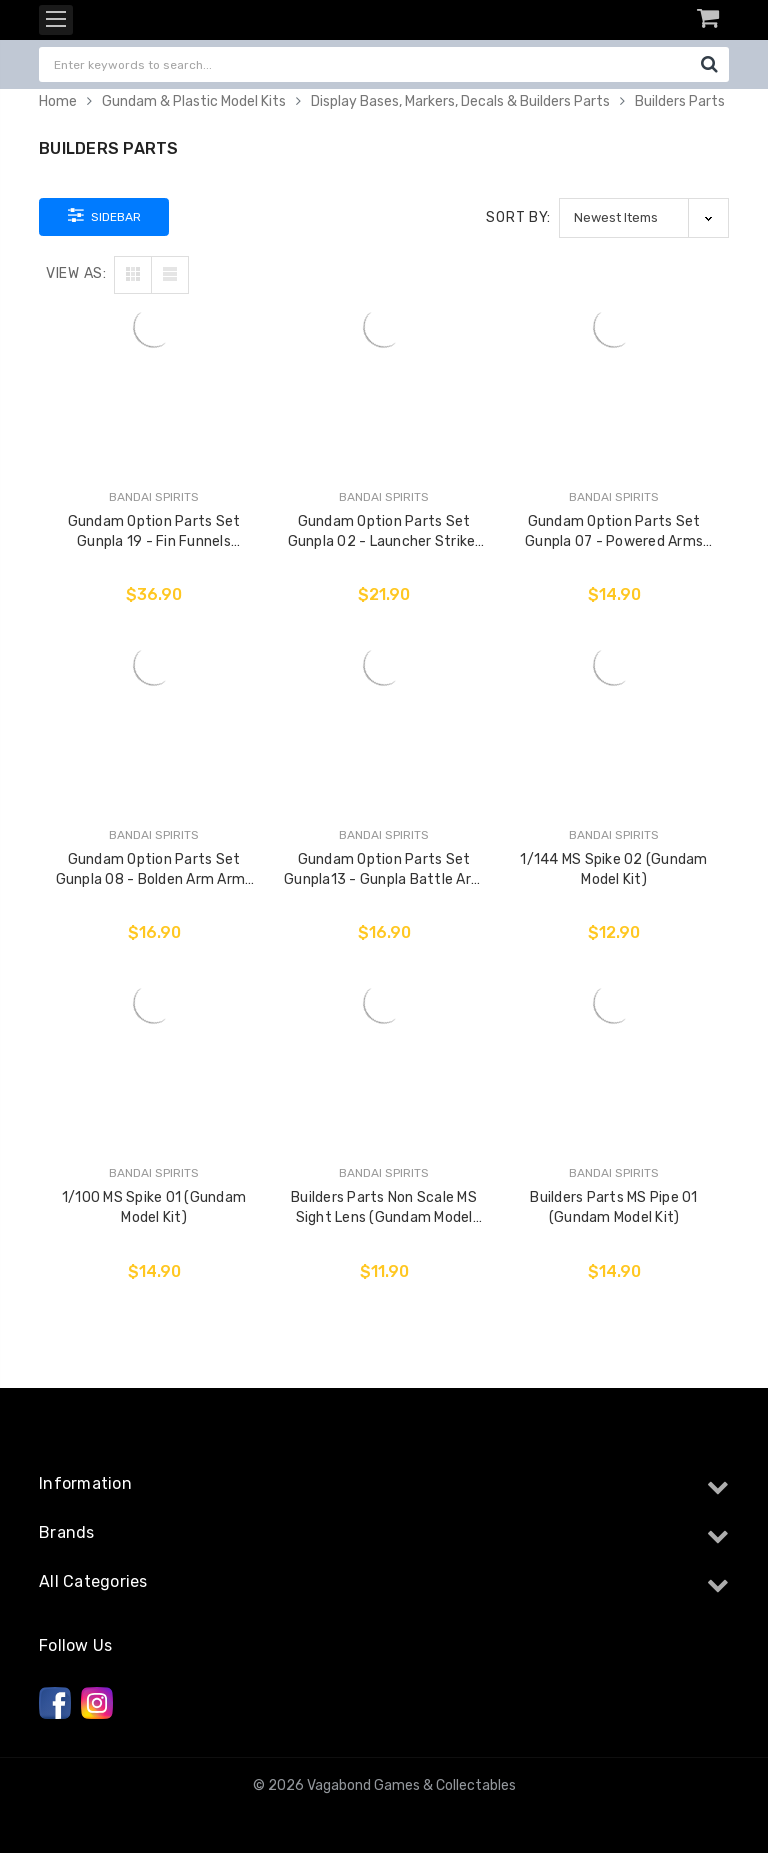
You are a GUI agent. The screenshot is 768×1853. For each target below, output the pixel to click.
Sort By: (518, 217)
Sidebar (104, 215)
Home (58, 101)
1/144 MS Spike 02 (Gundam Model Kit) (613, 869)
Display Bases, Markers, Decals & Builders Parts (460, 101)
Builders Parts (680, 101)
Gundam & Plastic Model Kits (194, 101)
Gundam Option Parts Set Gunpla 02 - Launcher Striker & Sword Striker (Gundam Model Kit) (384, 532)
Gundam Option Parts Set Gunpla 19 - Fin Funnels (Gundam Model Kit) (154, 532)
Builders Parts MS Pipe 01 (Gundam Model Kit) (613, 1207)
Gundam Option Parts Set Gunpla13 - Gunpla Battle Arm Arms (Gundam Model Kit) (384, 870)
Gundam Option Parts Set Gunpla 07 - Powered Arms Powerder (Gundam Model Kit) (614, 532)
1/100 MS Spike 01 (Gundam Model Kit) (154, 1207)
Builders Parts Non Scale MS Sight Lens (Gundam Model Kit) (384, 1208)
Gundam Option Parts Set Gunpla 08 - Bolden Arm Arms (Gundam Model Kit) (154, 870)
